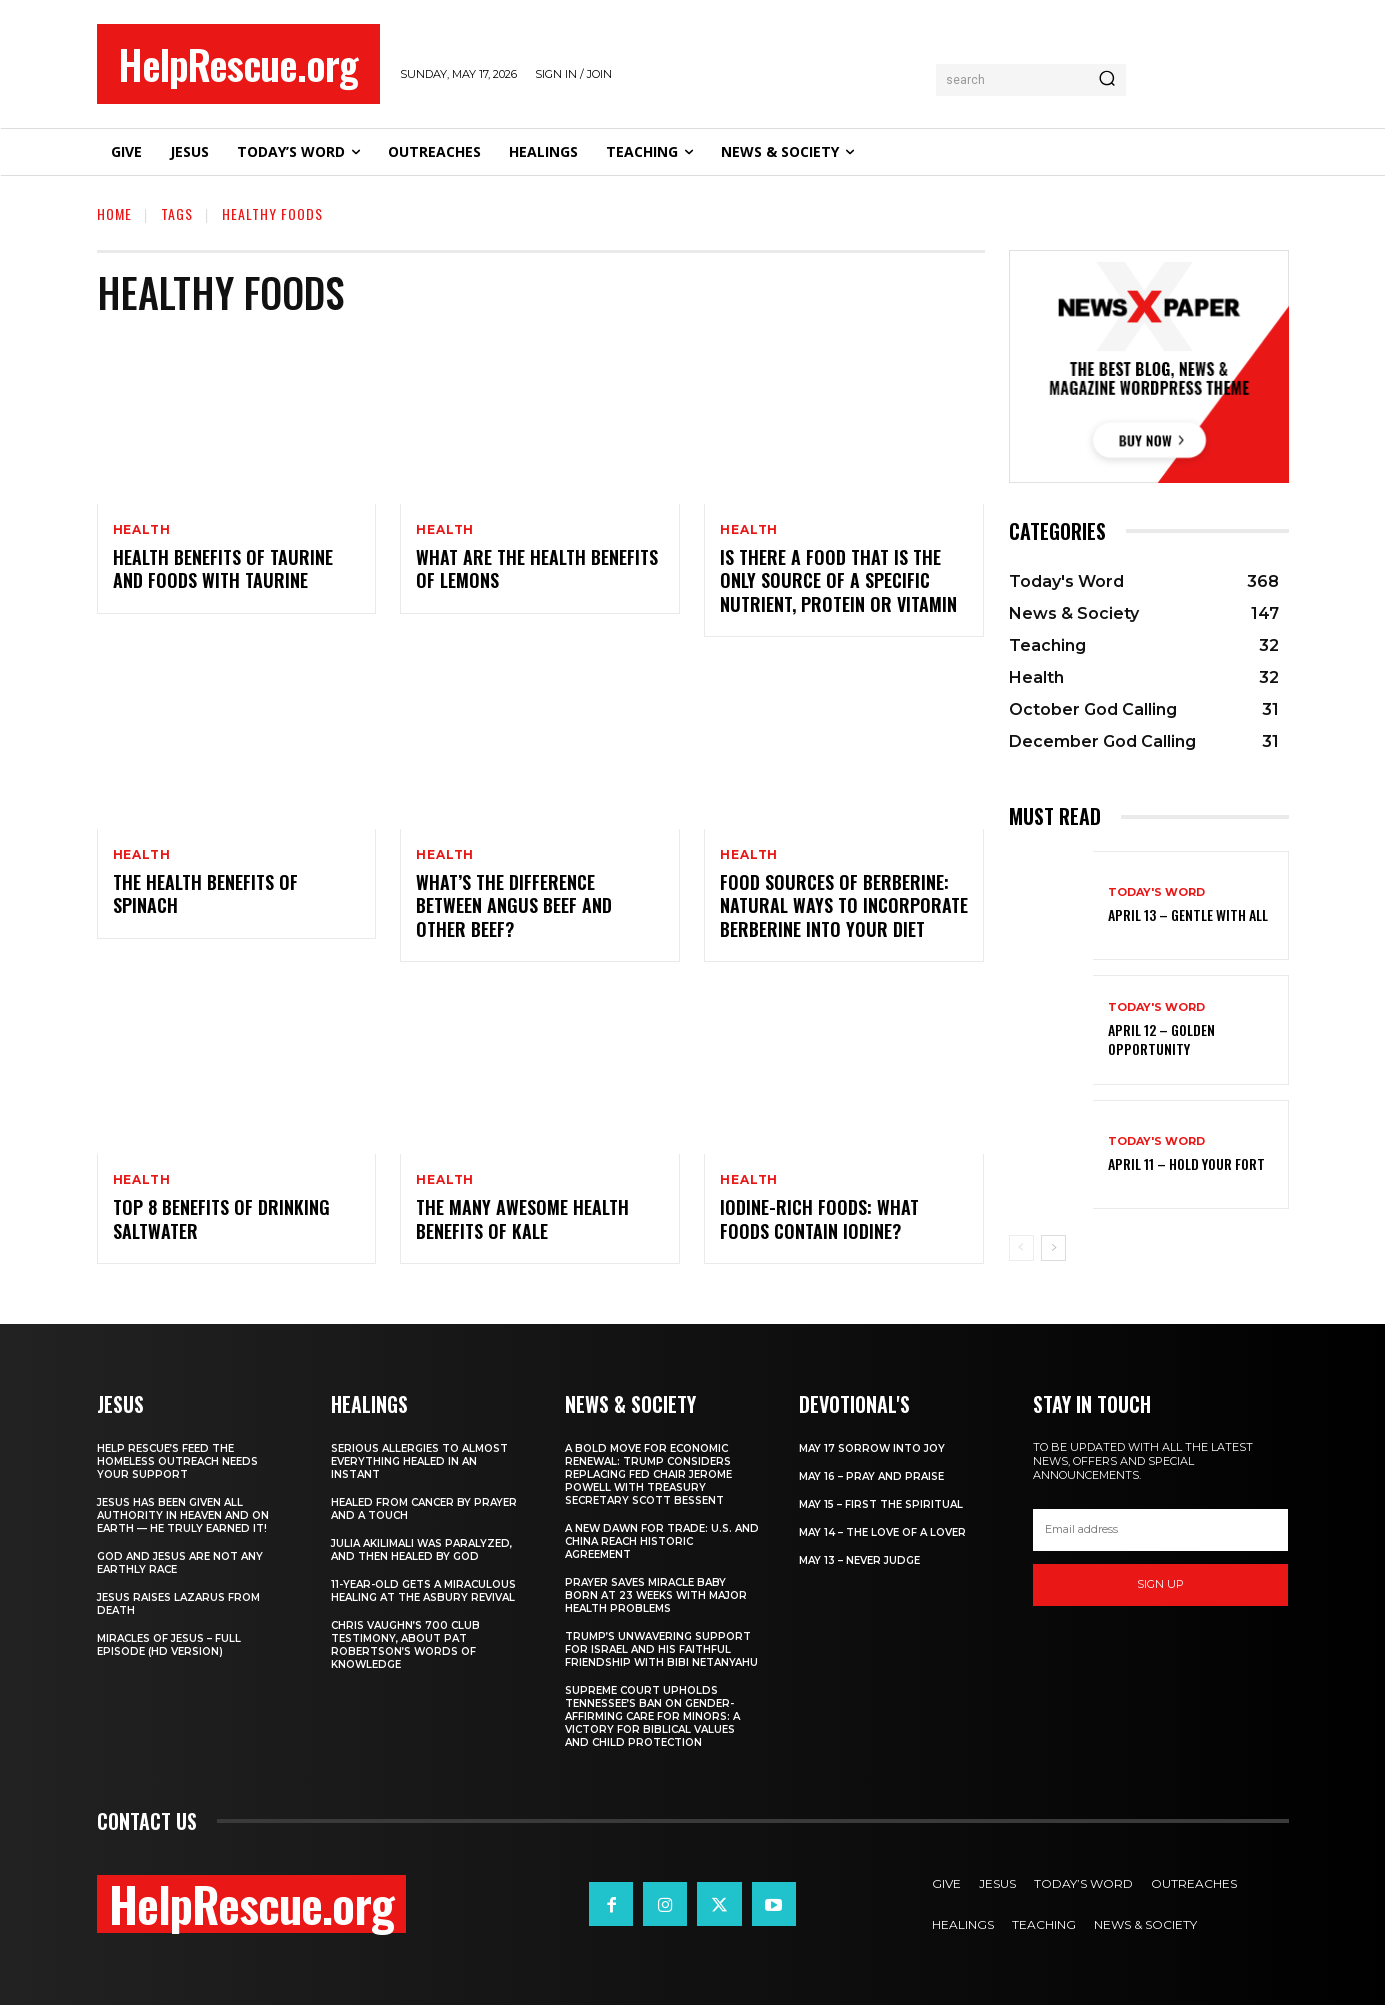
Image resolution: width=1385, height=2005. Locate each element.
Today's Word (1156, 892)
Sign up (1160, 1584)
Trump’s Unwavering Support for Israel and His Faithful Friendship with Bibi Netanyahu (661, 1649)
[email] (1161, 1530)
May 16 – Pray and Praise (871, 1476)
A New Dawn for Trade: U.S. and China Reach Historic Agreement (662, 1541)
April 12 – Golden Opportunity (1161, 1038)
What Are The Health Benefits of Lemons (537, 568)
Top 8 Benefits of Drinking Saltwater (221, 1218)
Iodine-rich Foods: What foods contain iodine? (819, 1218)
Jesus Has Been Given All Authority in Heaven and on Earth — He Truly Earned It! (183, 1515)
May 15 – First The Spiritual (881, 1504)
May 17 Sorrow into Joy (872, 1448)
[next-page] (1053, 1248)
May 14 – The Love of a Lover (882, 1532)
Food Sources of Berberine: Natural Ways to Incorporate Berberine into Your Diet (844, 905)
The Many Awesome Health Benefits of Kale (522, 1218)
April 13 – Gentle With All (1188, 914)
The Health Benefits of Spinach (205, 893)
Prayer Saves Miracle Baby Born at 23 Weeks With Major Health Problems (656, 1595)
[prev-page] (1021, 1248)
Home (114, 213)
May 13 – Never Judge (859, 1560)
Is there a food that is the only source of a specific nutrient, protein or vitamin (838, 580)
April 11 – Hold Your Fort (1186, 1163)
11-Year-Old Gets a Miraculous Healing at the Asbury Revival (423, 1591)
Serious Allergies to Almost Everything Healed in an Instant (419, 1461)
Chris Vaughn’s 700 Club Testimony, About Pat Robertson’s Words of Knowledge (405, 1645)
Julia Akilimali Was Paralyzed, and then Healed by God (421, 1550)
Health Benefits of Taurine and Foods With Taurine (223, 568)
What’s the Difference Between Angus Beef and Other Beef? (514, 905)
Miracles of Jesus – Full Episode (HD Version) (169, 1645)
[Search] (1107, 80)
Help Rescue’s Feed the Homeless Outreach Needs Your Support (177, 1461)
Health (142, 530)
